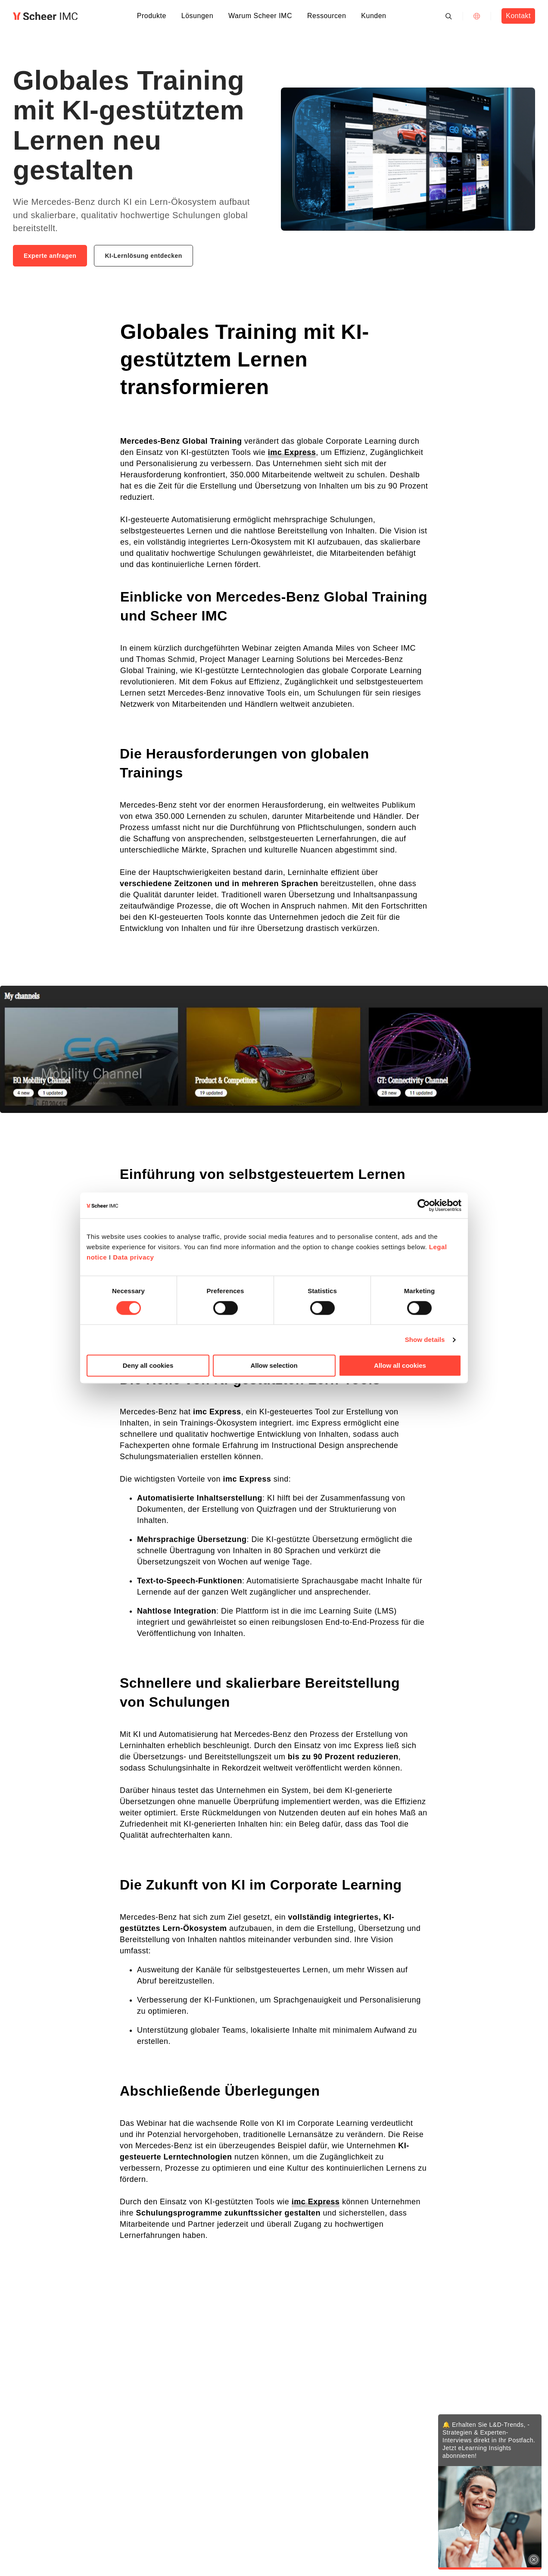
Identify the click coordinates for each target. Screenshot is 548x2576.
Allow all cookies (400, 1365)
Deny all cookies (148, 1365)
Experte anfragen (50, 255)
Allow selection (273, 1365)
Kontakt (518, 15)
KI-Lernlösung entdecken (143, 255)
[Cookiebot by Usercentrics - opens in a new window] (423, 1205)
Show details (425, 1339)
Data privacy (133, 1257)
